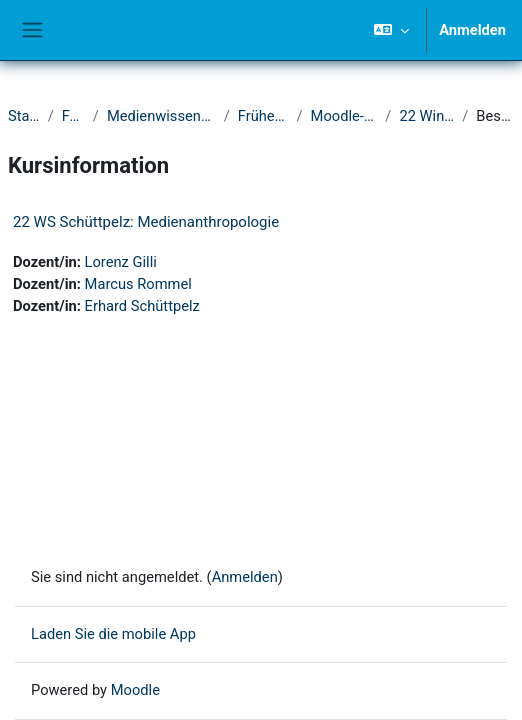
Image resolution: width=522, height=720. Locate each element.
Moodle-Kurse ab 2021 (344, 116)
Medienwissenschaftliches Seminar (161, 116)
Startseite (24, 116)
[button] (391, 30)
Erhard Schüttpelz (142, 306)
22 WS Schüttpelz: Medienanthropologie (146, 222)
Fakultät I (73, 116)
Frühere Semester (263, 116)
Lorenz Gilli (121, 262)
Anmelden (472, 30)
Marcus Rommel (138, 284)
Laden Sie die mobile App (113, 634)
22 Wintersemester (426, 116)
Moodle (135, 690)
